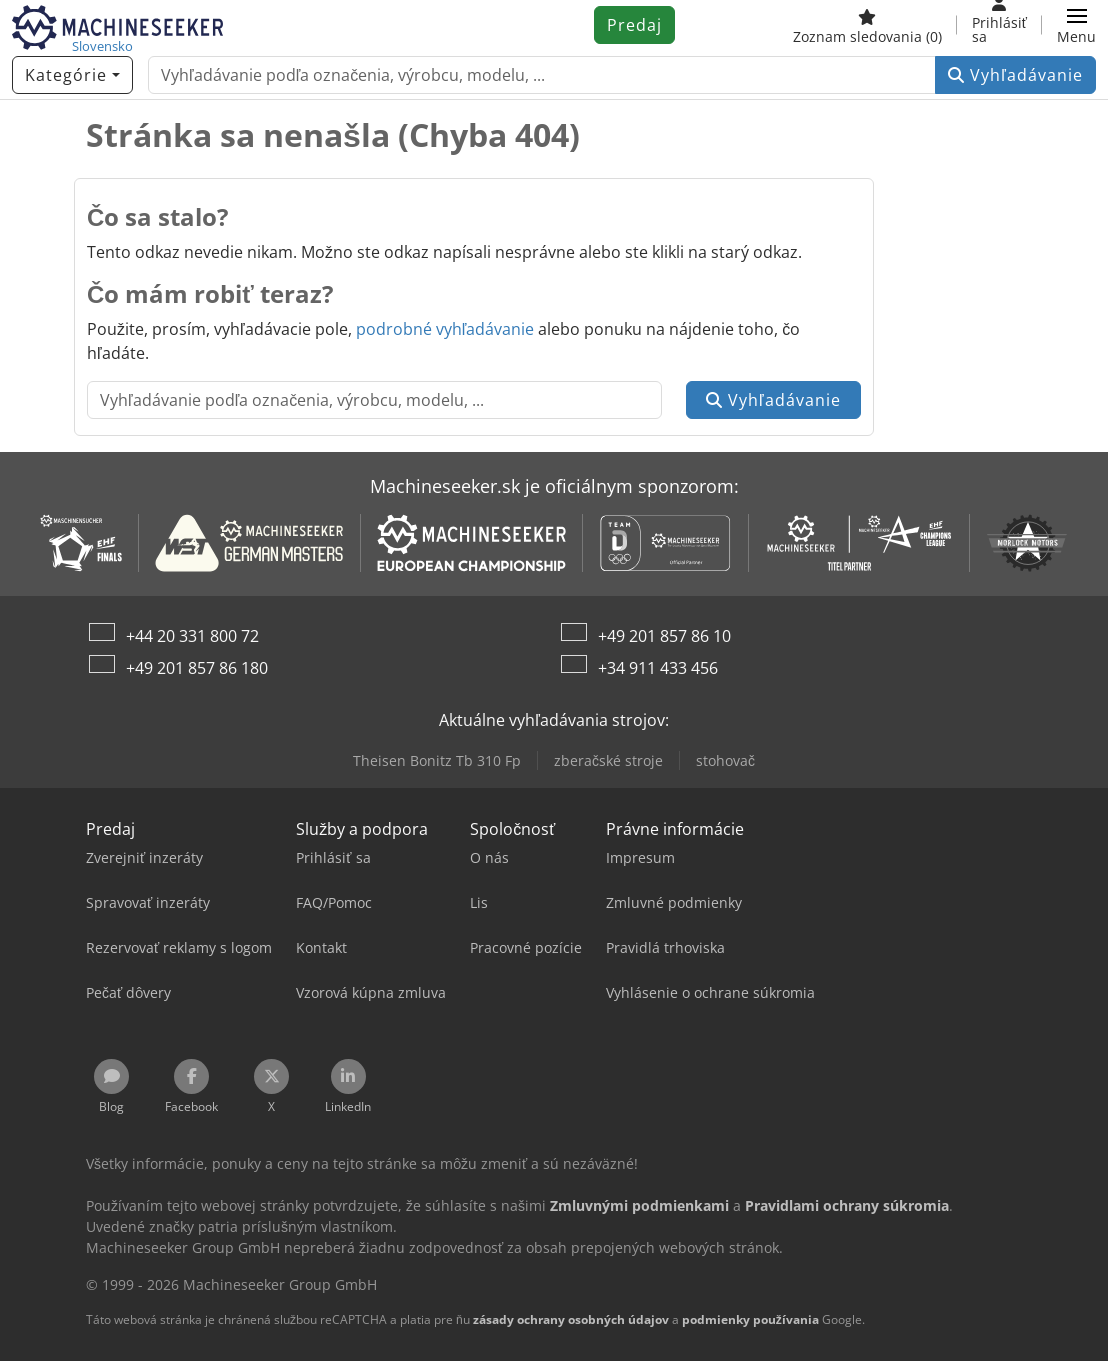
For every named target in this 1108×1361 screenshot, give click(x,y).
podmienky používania (750, 1319)
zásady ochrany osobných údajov (571, 1319)
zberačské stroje (608, 760)
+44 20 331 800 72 (192, 636)
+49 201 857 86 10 (664, 636)
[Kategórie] (72, 75)
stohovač (725, 760)
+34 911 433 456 (658, 668)
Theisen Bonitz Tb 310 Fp (437, 760)
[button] (1076, 25)
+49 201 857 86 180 (197, 668)
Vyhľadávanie (1015, 75)
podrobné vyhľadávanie (445, 329)
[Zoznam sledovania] (867, 25)
